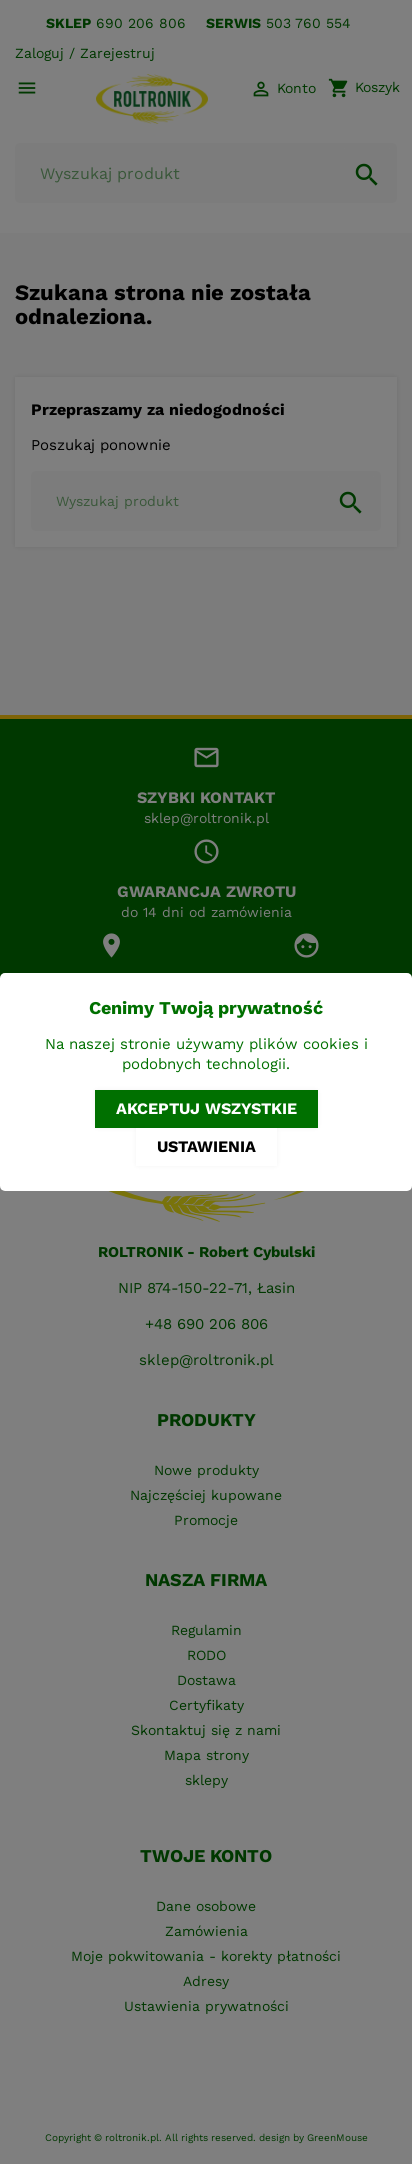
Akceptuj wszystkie (206, 1108)
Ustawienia (206, 1146)
